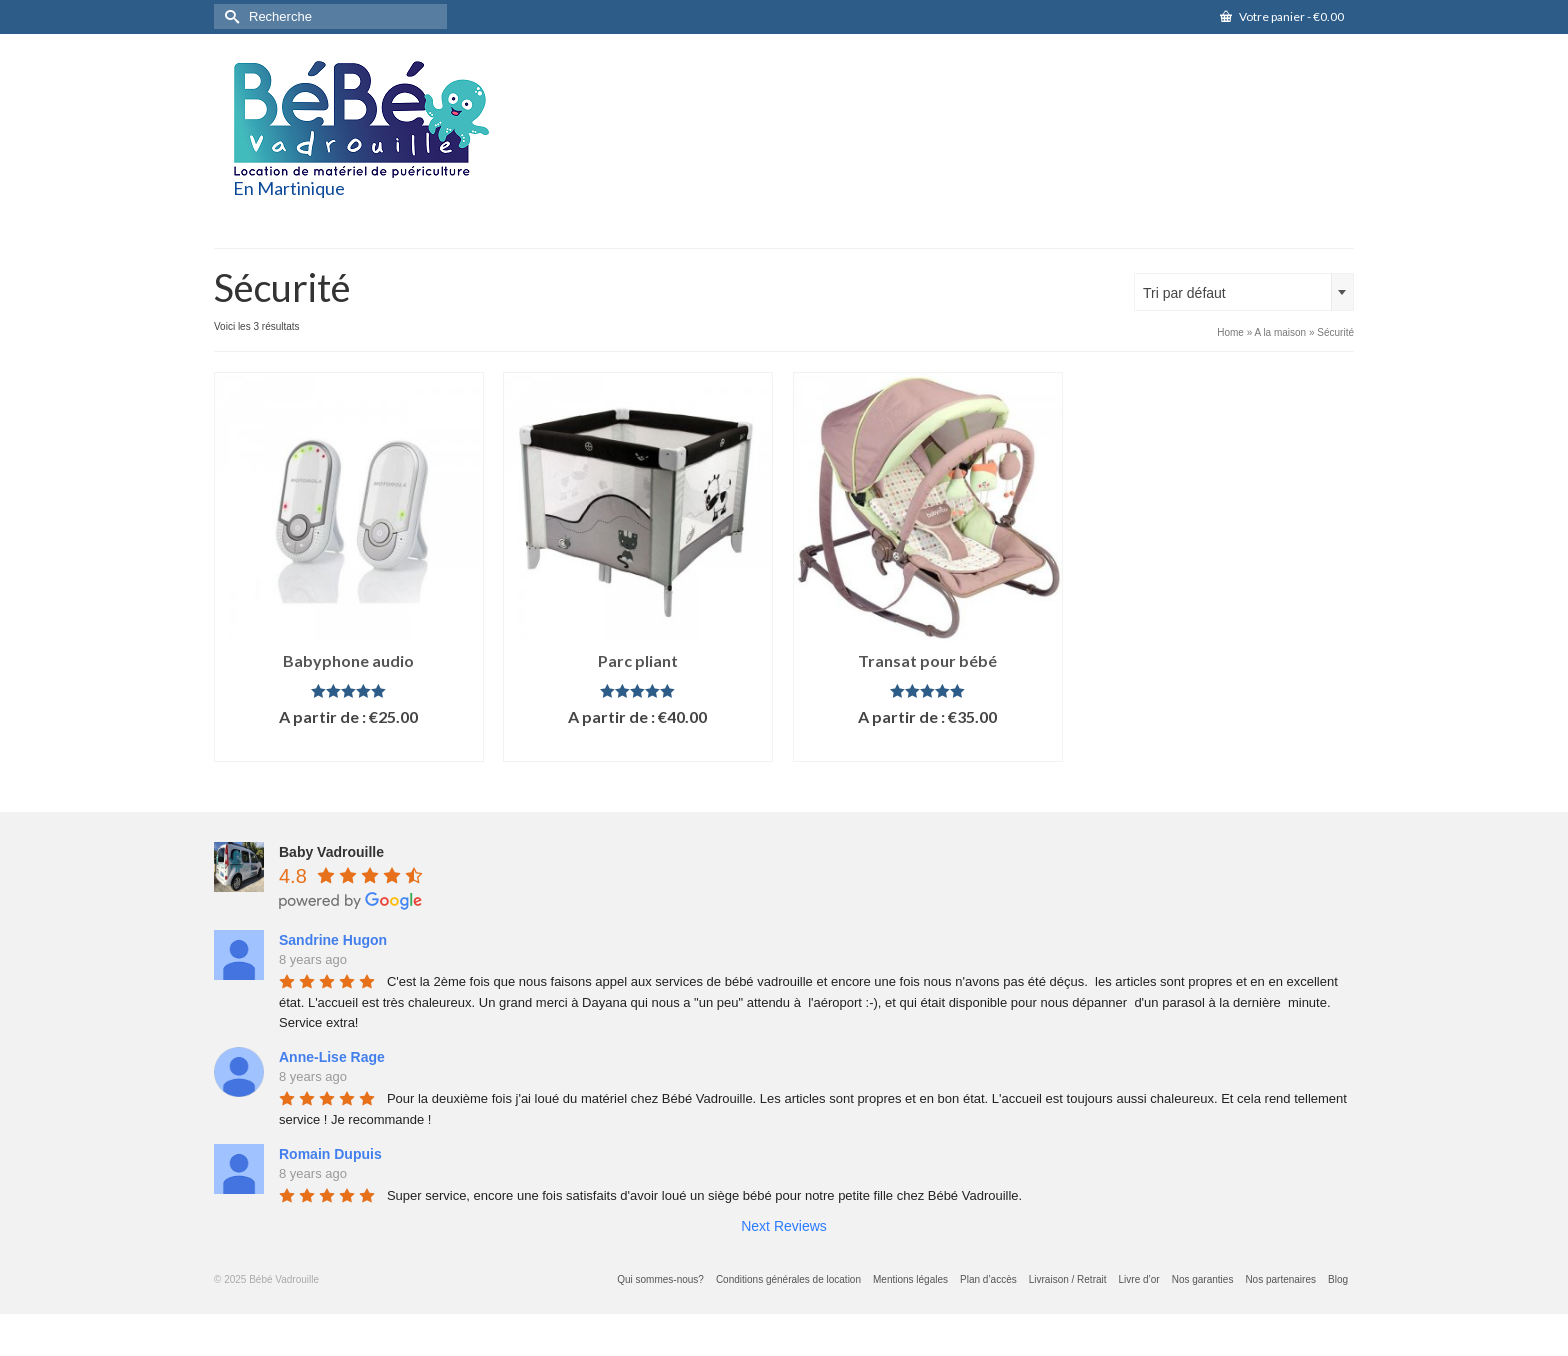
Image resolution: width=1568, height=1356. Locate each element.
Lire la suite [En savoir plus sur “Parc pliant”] (638, 746)
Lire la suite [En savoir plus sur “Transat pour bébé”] (928, 746)
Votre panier (1282, 16)
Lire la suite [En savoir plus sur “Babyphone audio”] (349, 746)
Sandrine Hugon (333, 940)
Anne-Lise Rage (332, 1057)
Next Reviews (784, 1226)
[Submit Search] (229, 16)
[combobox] (1244, 292)
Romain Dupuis (330, 1154)
